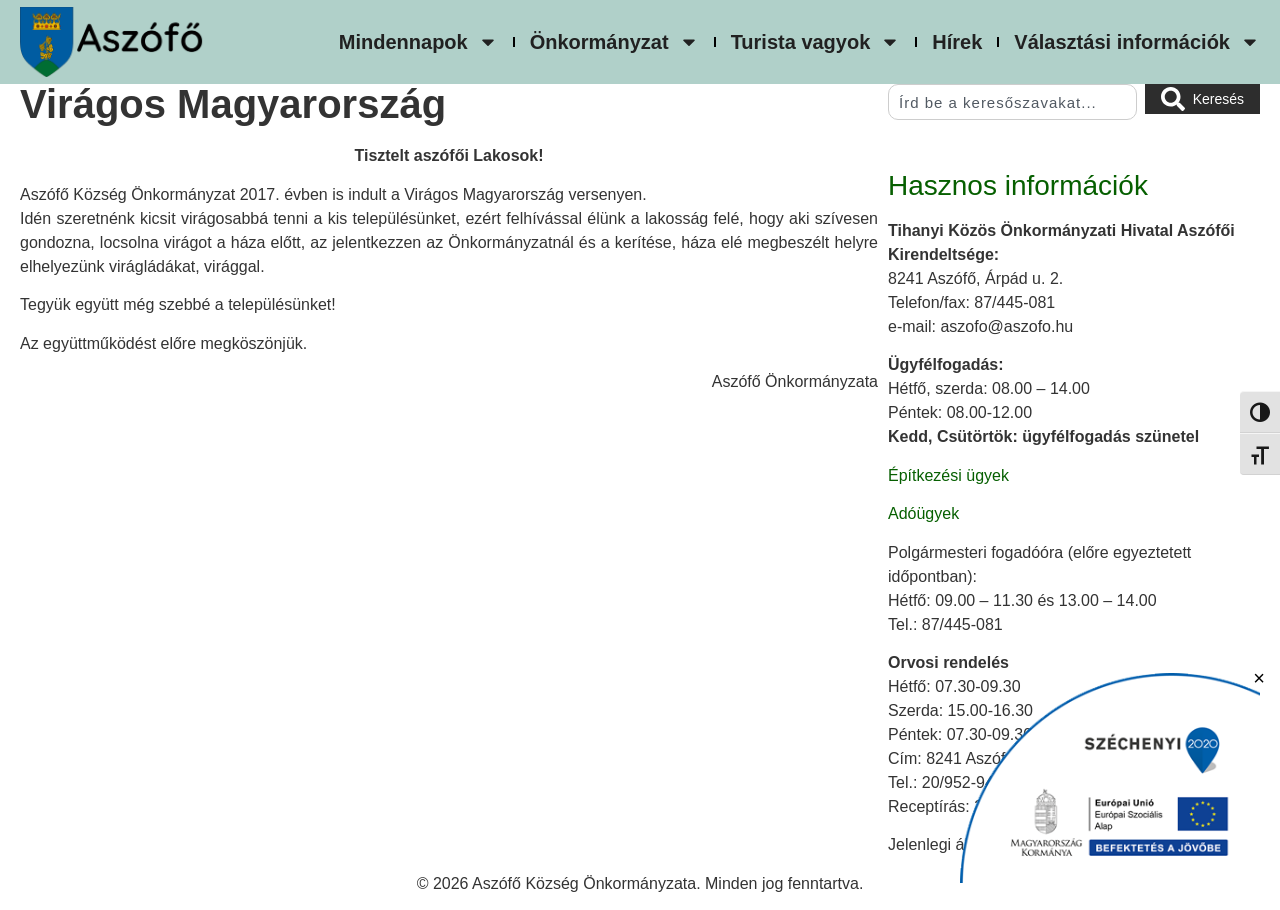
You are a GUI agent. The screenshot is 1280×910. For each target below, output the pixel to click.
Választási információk (1137, 42)
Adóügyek (923, 513)
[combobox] (1012, 102)
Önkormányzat (614, 42)
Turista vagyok (816, 42)
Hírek (957, 42)
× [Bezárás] (1259, 678)
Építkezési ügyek (948, 475)
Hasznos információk (1018, 185)
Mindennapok (418, 42)
